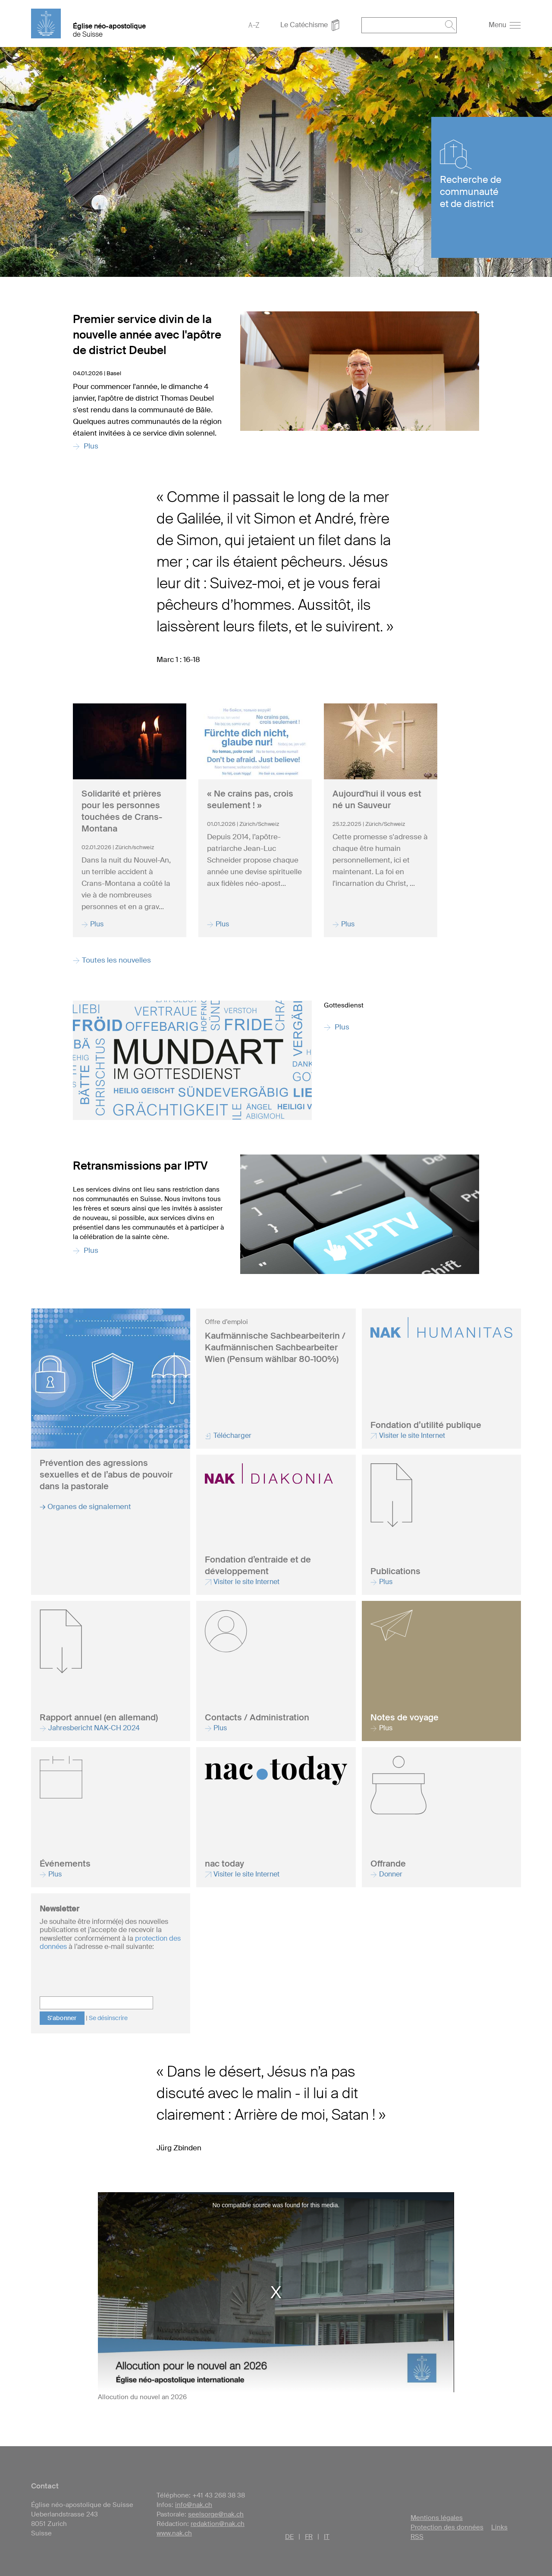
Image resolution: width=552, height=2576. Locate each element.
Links (499, 2527)
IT (326, 2536)
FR (309, 2536)
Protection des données (447, 2527)
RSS (417, 2536)
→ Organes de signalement (85, 1506)
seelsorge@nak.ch (216, 2514)
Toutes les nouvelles (112, 960)
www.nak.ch (174, 2533)
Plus (336, 1027)
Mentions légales (437, 2517)
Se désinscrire (108, 2018)
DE (289, 2536)
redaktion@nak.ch (218, 2524)
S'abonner (62, 2018)
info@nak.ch (193, 2505)
